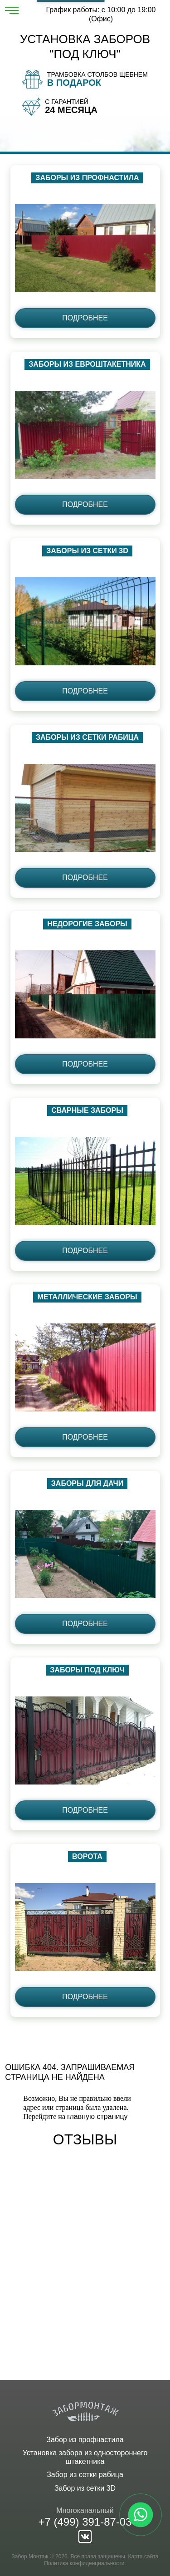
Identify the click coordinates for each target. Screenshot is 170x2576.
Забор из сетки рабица (85, 2474)
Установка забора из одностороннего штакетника (85, 2457)
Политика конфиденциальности (84, 2563)
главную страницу (97, 2116)
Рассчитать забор (71, 1)
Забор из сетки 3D (85, 2488)
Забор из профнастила (85, 2439)
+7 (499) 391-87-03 (84, 2522)
